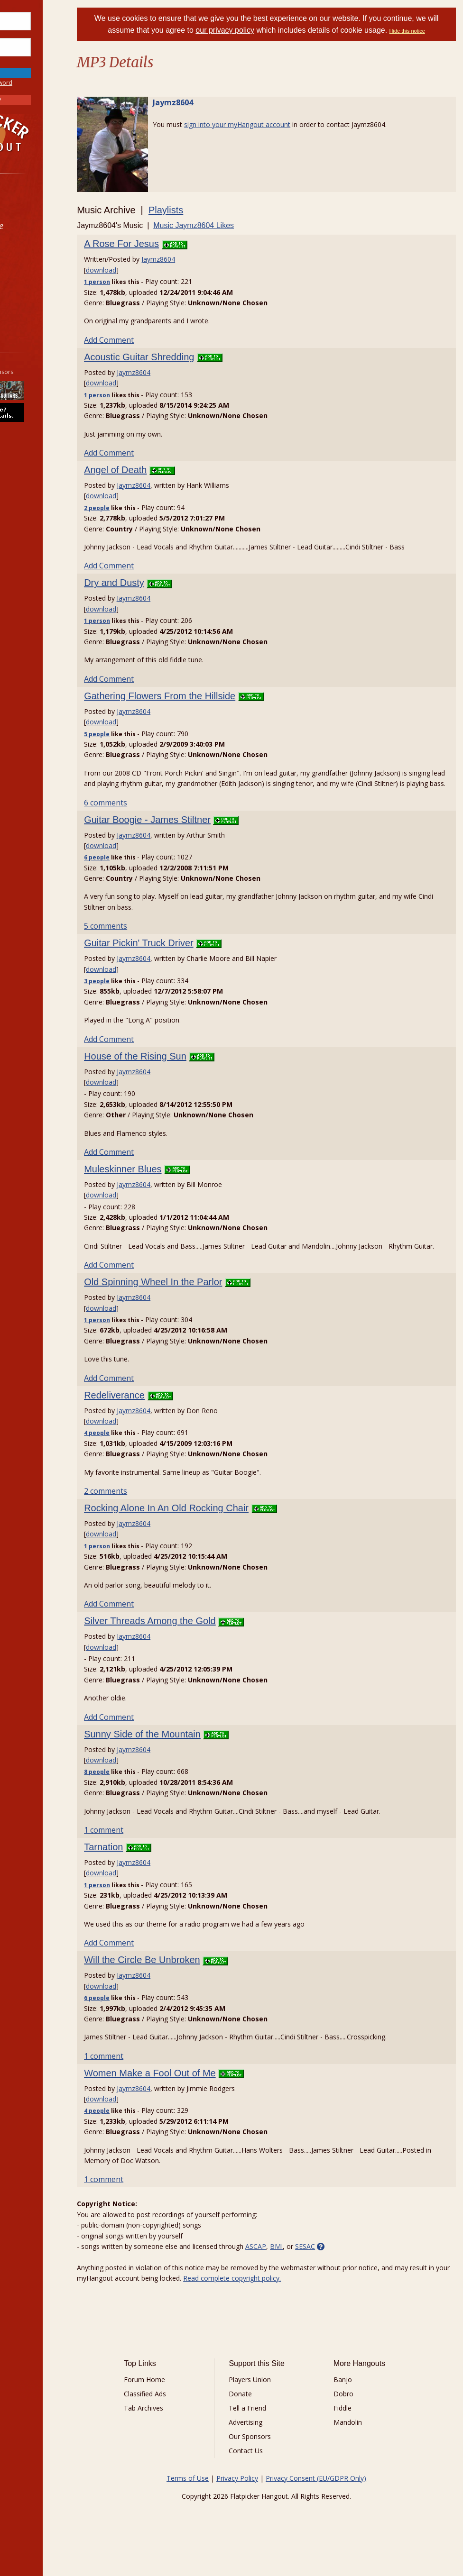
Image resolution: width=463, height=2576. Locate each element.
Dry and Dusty (151, 582)
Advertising (269, 2443)
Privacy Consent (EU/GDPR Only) (334, 2499)
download (138, 269)
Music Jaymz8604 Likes (230, 225)
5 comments (142, 937)
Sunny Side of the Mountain (179, 1755)
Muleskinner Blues (159, 1179)
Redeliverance (151, 1416)
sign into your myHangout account (274, 124)
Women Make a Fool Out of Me (187, 2094)
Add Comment (146, 340)
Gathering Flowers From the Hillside (196, 696)
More (30, 301)
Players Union (273, 2400)
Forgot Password (53, 83)
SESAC (342, 2267)
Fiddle (356, 2429)
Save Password (36, 61)
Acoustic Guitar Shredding (176, 357)
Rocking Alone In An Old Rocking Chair (203, 1529)
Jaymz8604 (210, 102)
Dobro (357, 2415)
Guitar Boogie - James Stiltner (184, 830)
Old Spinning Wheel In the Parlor (190, 1303)
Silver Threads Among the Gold (187, 1642)
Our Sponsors (273, 2457)
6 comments (142, 813)
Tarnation (140, 1868)
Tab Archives (177, 2429)
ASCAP (292, 2267)
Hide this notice (432, 31)
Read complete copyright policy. (311, 2299)
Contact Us (269, 2471)
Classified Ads (179, 2415)
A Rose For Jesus (158, 243)
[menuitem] (53, 200)
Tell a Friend (271, 2429)
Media (32, 276)
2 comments (142, 1512)
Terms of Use (206, 2499)
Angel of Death (152, 470)
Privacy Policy (256, 2499)
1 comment (140, 1851)
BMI (313, 2267)
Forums (34, 200)
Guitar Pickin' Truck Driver (176, 954)
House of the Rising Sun (172, 1066)
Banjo (356, 2400)
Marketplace (44, 225)
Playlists (202, 210)
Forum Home (178, 2400)
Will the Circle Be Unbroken (179, 1981)
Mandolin (361, 2443)
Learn (31, 251)
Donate (264, 2415)
